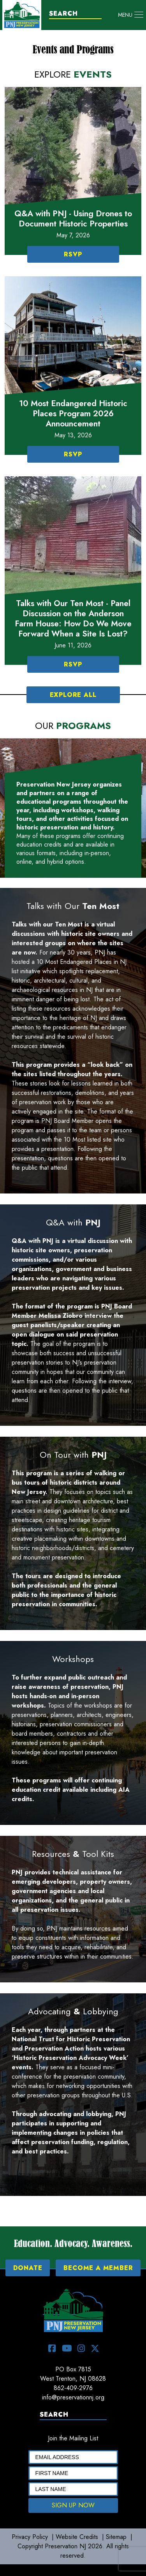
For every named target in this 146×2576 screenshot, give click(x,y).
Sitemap (116, 2536)
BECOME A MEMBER (98, 2267)
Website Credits (77, 2536)
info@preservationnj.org (73, 2397)
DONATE (27, 2267)
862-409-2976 (73, 2387)
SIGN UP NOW (73, 2505)
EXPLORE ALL (73, 694)
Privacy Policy (30, 2536)
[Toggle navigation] (131, 15)
